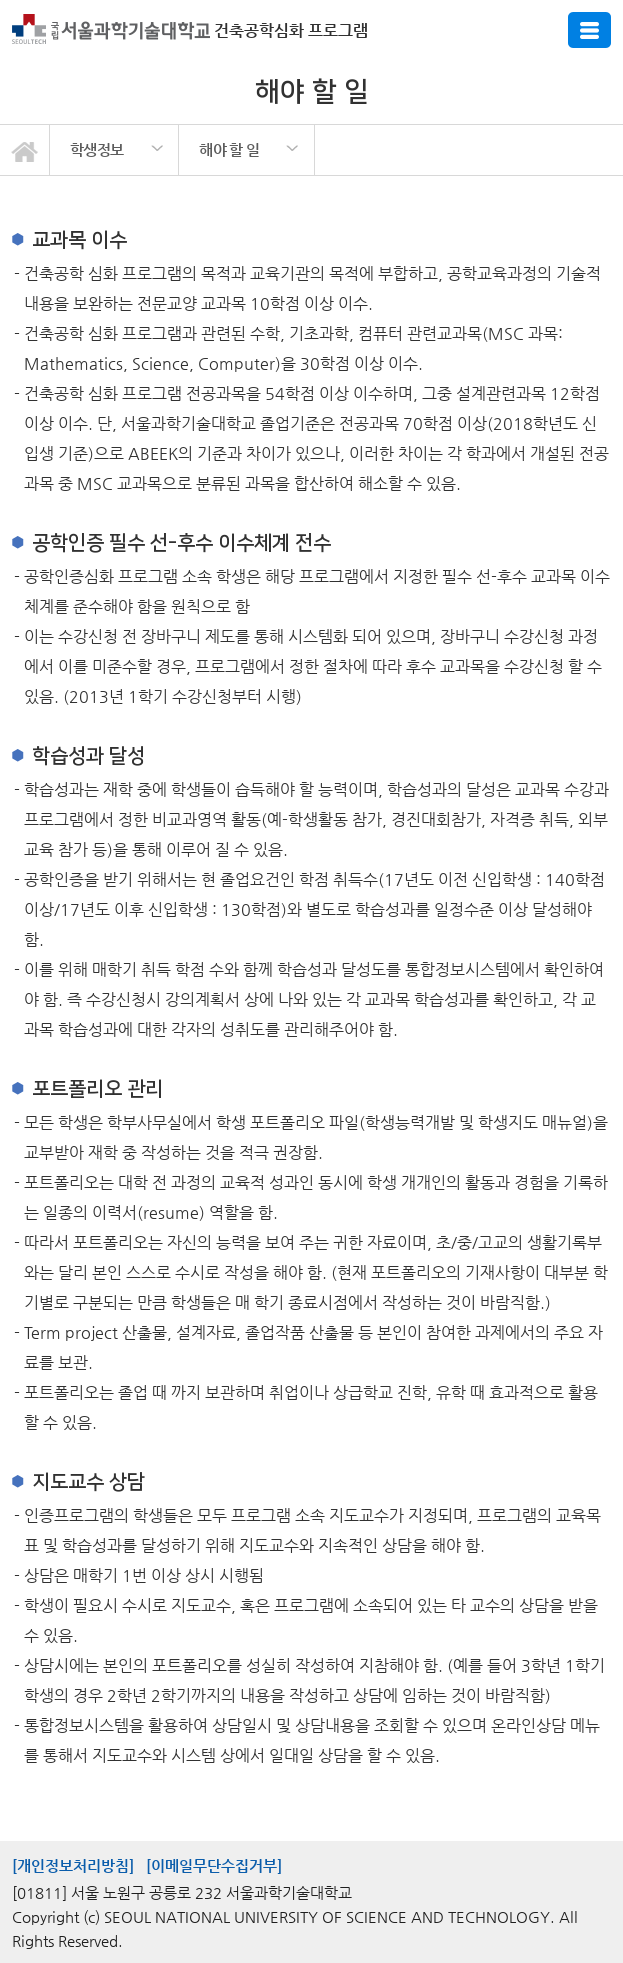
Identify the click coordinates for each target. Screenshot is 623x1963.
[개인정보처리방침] (73, 1865)
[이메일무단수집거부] (214, 1865)
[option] (114, 150)
